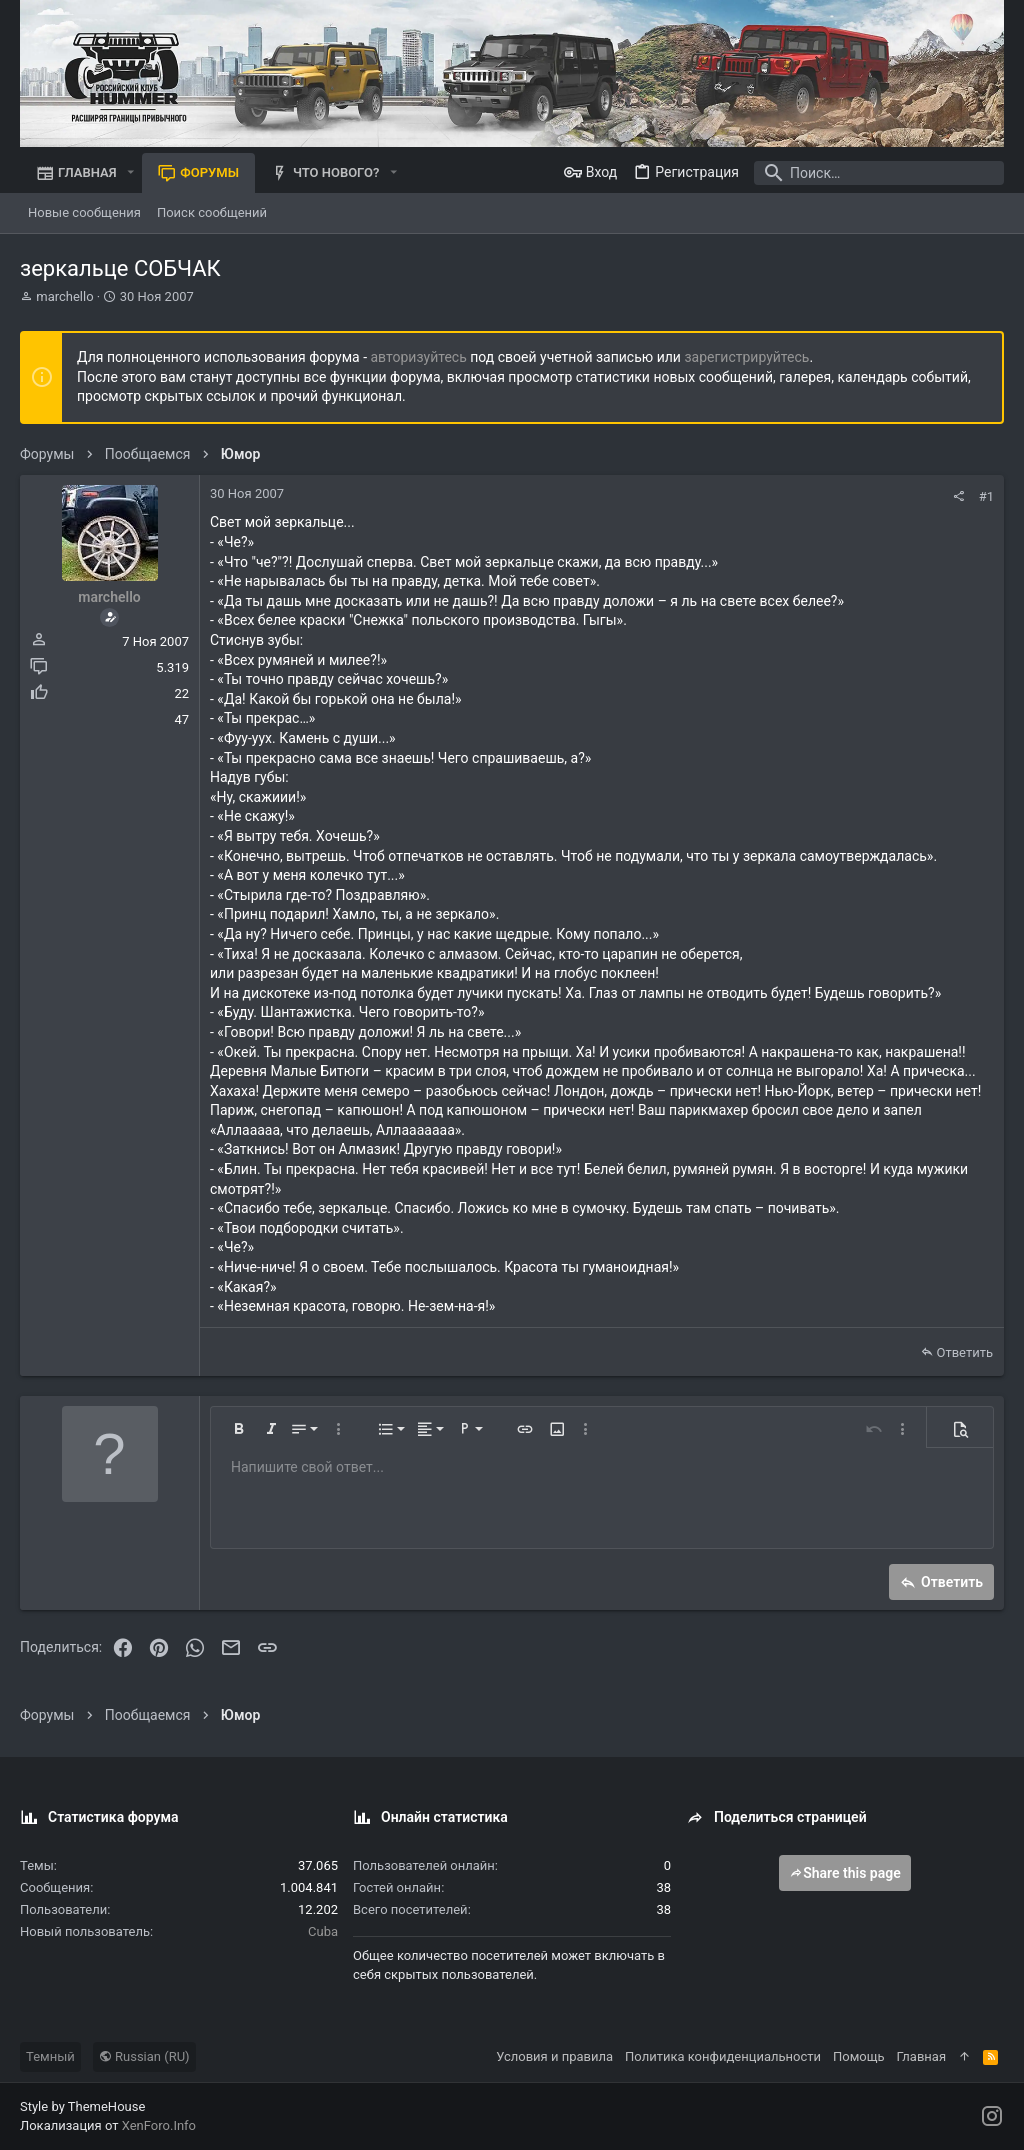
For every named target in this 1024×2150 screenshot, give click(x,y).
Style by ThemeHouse (82, 2106)
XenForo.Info (159, 2125)
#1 (986, 496)
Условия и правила (554, 2056)
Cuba (323, 1931)
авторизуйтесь (419, 357)
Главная (921, 2056)
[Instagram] (992, 2116)
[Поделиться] (958, 496)
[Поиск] (879, 173)
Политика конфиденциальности (723, 2056)
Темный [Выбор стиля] (50, 2056)
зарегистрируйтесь (746, 357)
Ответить (964, 1352)
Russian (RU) (144, 2056)
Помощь (859, 2056)
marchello (64, 296)
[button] (131, 172)
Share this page (845, 1873)
